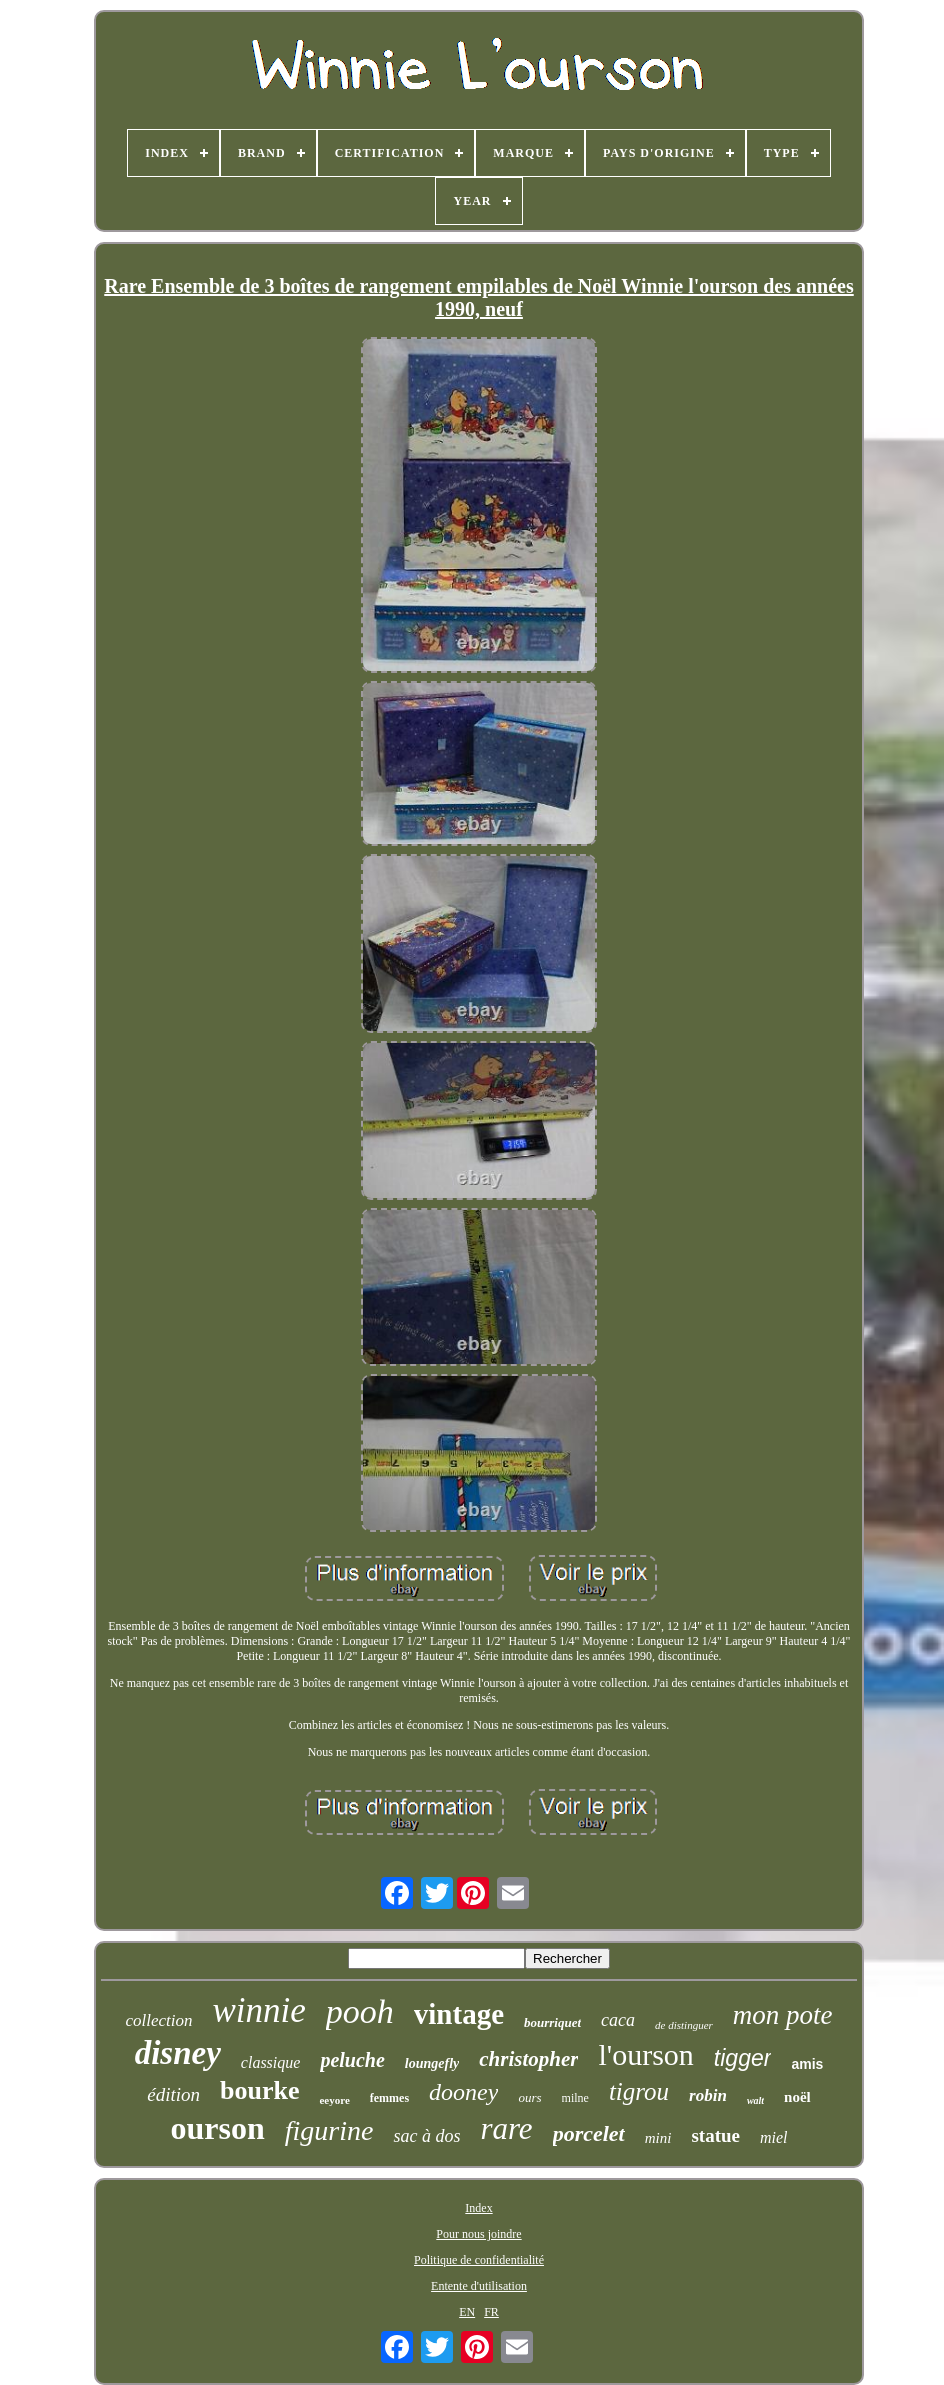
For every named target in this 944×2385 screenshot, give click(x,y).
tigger (743, 2058)
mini (658, 2138)
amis (807, 2064)
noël (797, 2097)
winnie (258, 2010)
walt (755, 2100)
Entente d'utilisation (479, 2286)
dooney (463, 2092)
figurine (329, 2130)
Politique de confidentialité (479, 2260)
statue (715, 2135)
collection (158, 2020)
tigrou (639, 2091)
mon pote (783, 2015)
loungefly (432, 2063)
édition (173, 2094)
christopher (528, 2059)
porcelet (589, 2133)
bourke (259, 2090)
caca (618, 2020)
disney (178, 2053)
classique (271, 2062)
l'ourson (645, 2054)
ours (529, 2097)
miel (774, 2137)
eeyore (334, 2100)
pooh (360, 2011)
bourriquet (552, 2022)
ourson (217, 2128)
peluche (352, 2060)
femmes (389, 2098)
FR (491, 2312)
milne (575, 2098)
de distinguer (684, 2025)
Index (478, 2208)
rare (506, 2128)
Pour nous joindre (478, 2234)
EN (467, 2312)
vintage (459, 2014)
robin (708, 2095)
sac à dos (426, 2136)
